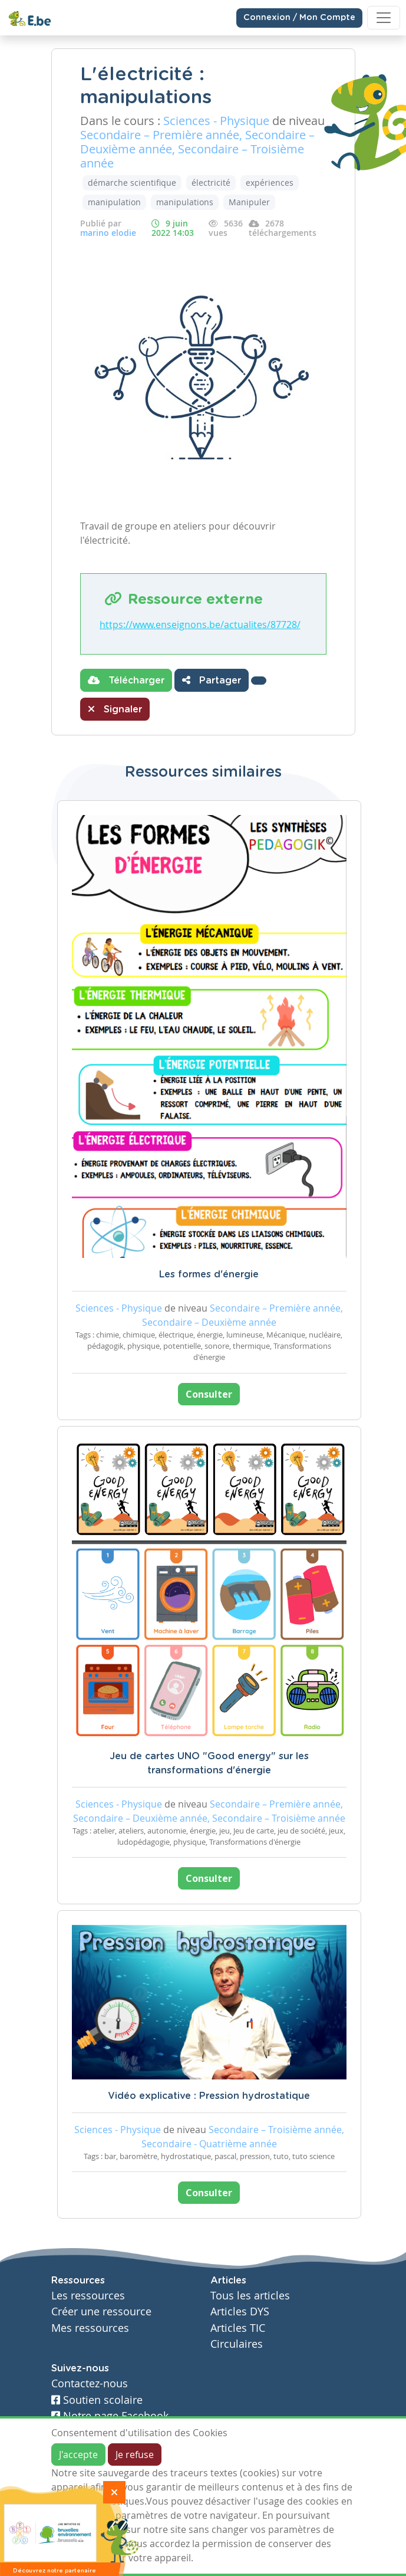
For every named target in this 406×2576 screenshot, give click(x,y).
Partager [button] (211, 680)
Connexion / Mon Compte (299, 18)
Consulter (209, 1394)
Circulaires (236, 2344)
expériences (269, 182)
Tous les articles (250, 2295)
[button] (258, 680)
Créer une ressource (101, 2311)
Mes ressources (90, 2328)
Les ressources (88, 2295)
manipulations (184, 202)
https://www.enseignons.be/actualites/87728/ (200, 624)
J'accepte (78, 2454)
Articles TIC (237, 2328)
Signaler (115, 709)
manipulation (114, 202)
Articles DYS (239, 2311)
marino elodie (108, 232)
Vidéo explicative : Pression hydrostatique (209, 2096)
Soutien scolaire (97, 2400)
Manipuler (249, 202)
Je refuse (134, 2454)
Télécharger (126, 680)
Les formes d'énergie (209, 1274)
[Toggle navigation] (383, 17)
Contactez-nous (89, 2383)
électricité (211, 182)
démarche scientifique (132, 182)
